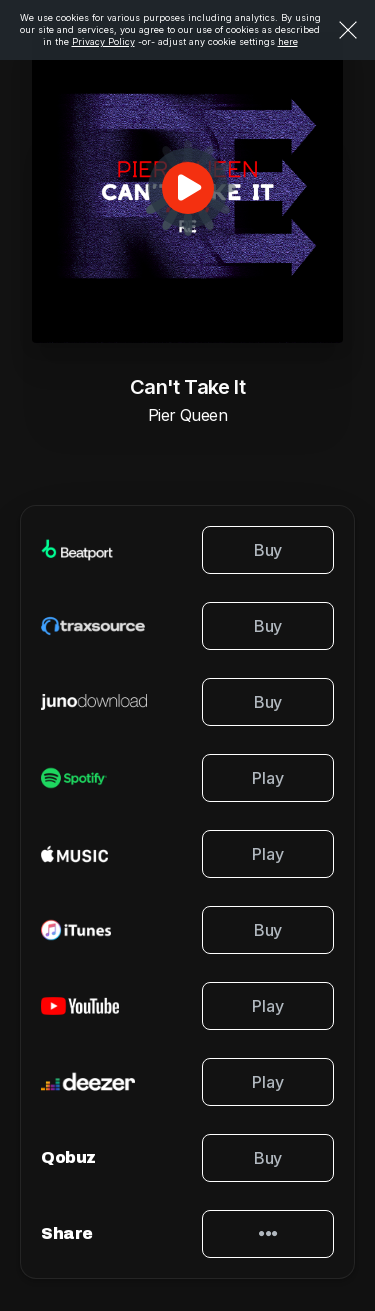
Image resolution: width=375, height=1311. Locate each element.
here (288, 41)
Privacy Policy (103, 41)
